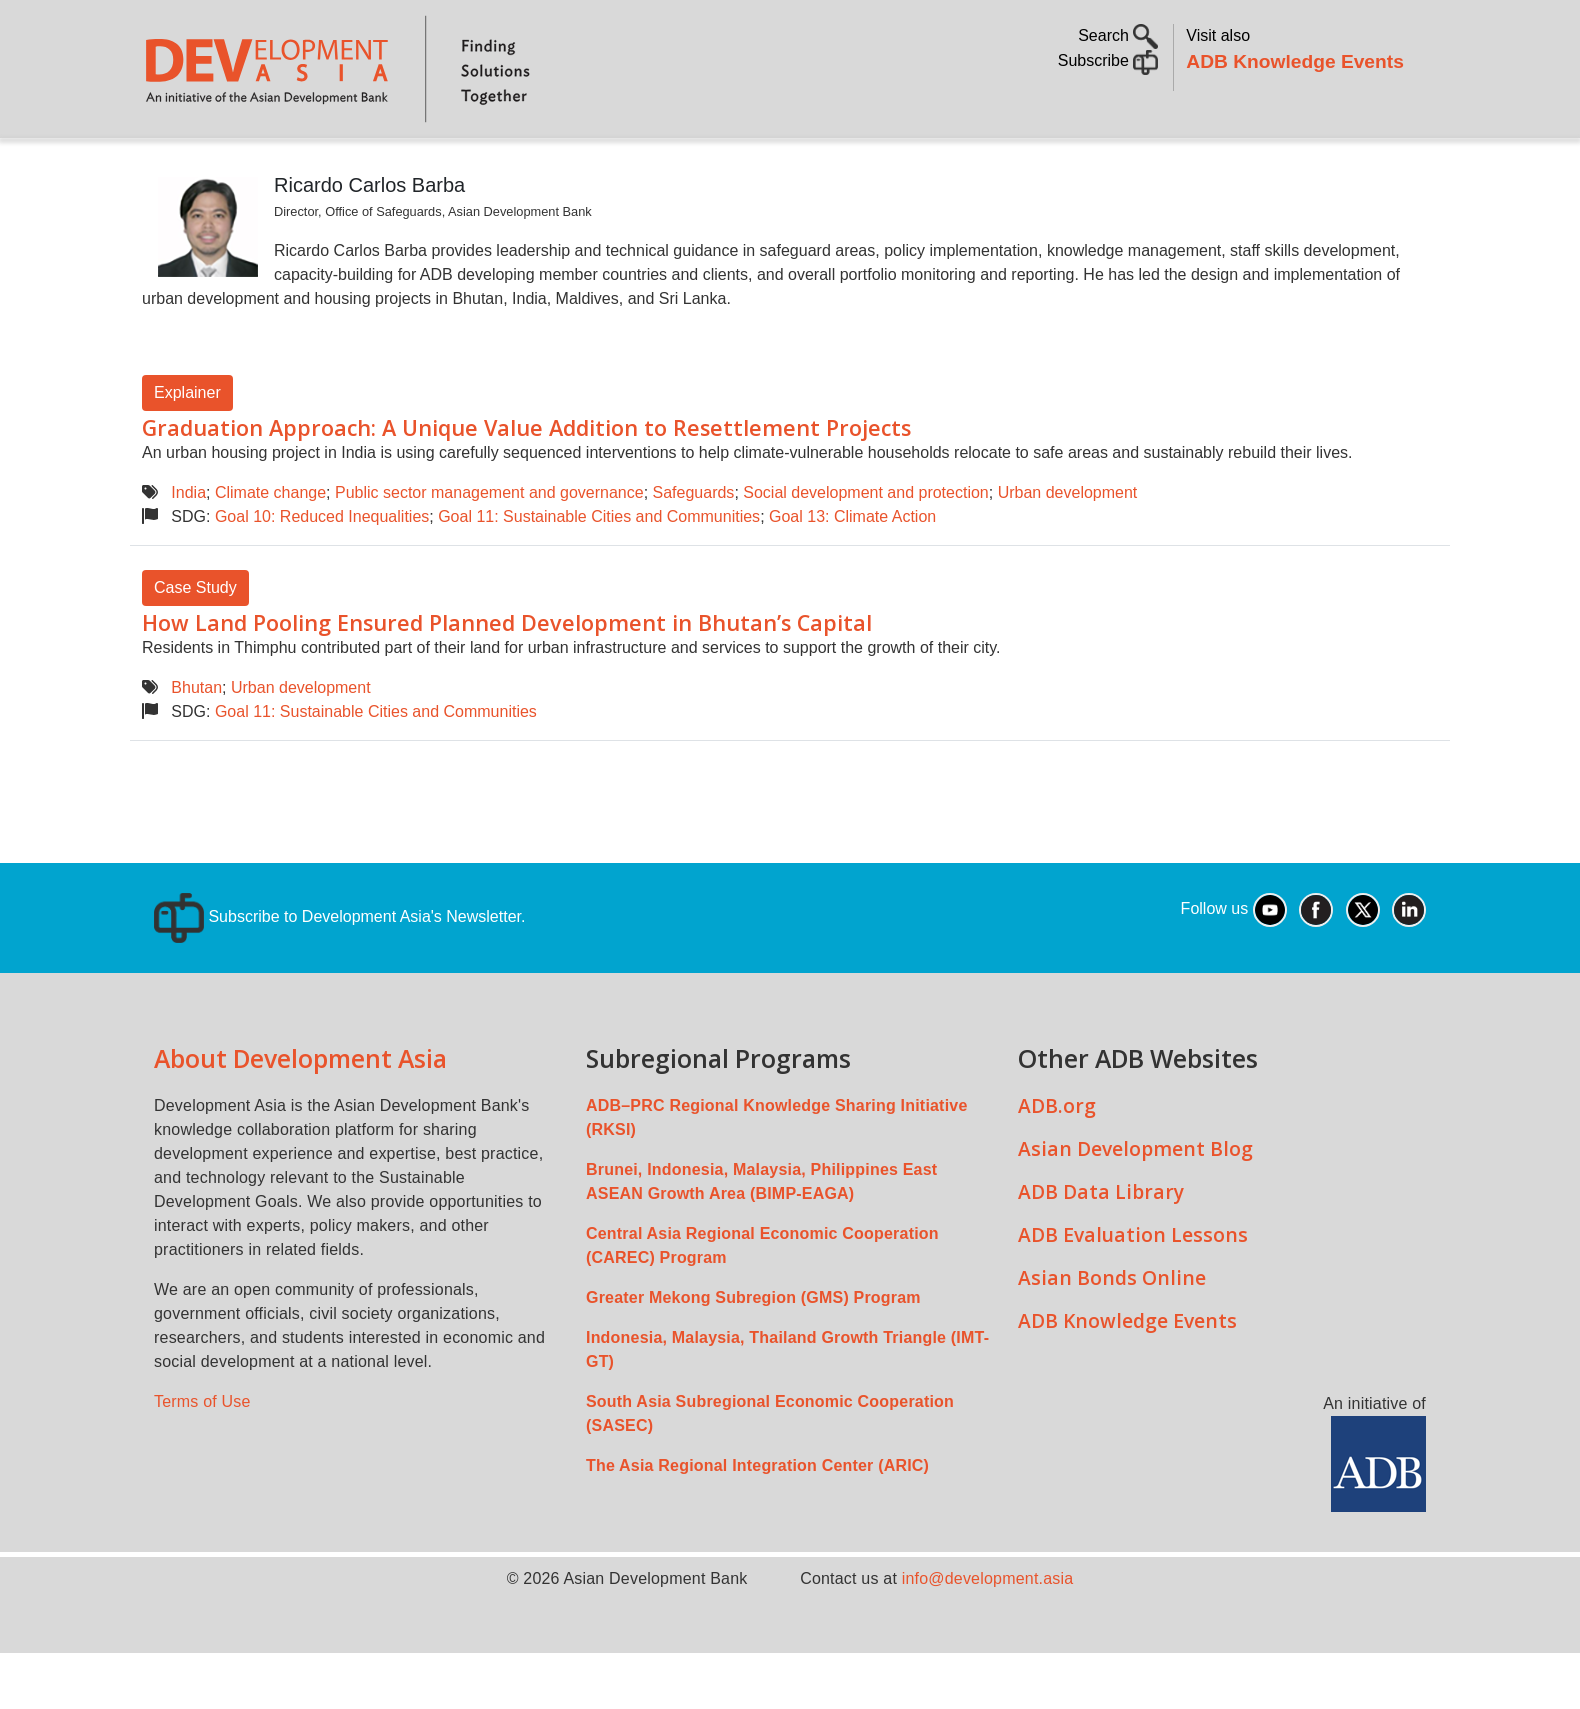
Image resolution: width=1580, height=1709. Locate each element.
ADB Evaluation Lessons (1133, 1290)
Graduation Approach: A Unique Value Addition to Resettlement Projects (526, 483)
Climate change (270, 548)
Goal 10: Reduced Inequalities (322, 572)
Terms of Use (202, 1457)
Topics (335, 165)
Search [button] (1118, 35)
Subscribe (1108, 60)
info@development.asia (988, 1634)
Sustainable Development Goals (677, 165)
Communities (1034, 165)
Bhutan (196, 743)
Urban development (1068, 548)
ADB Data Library (1101, 1247)
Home (171, 166)
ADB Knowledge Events (1295, 61)
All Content (901, 165)
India (188, 548)
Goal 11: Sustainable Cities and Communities (599, 572)
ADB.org (1057, 1161)
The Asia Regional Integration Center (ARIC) (757, 1521)
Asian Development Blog (1135, 1204)
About (247, 165)
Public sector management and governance (489, 548)
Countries (458, 165)
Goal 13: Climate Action (852, 572)
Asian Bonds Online (1112, 1333)
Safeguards (694, 548)
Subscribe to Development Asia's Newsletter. (339, 972)
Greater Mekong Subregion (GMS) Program (753, 1353)
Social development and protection (866, 548)
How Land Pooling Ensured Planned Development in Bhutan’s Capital (507, 678)
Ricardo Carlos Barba (369, 241)
